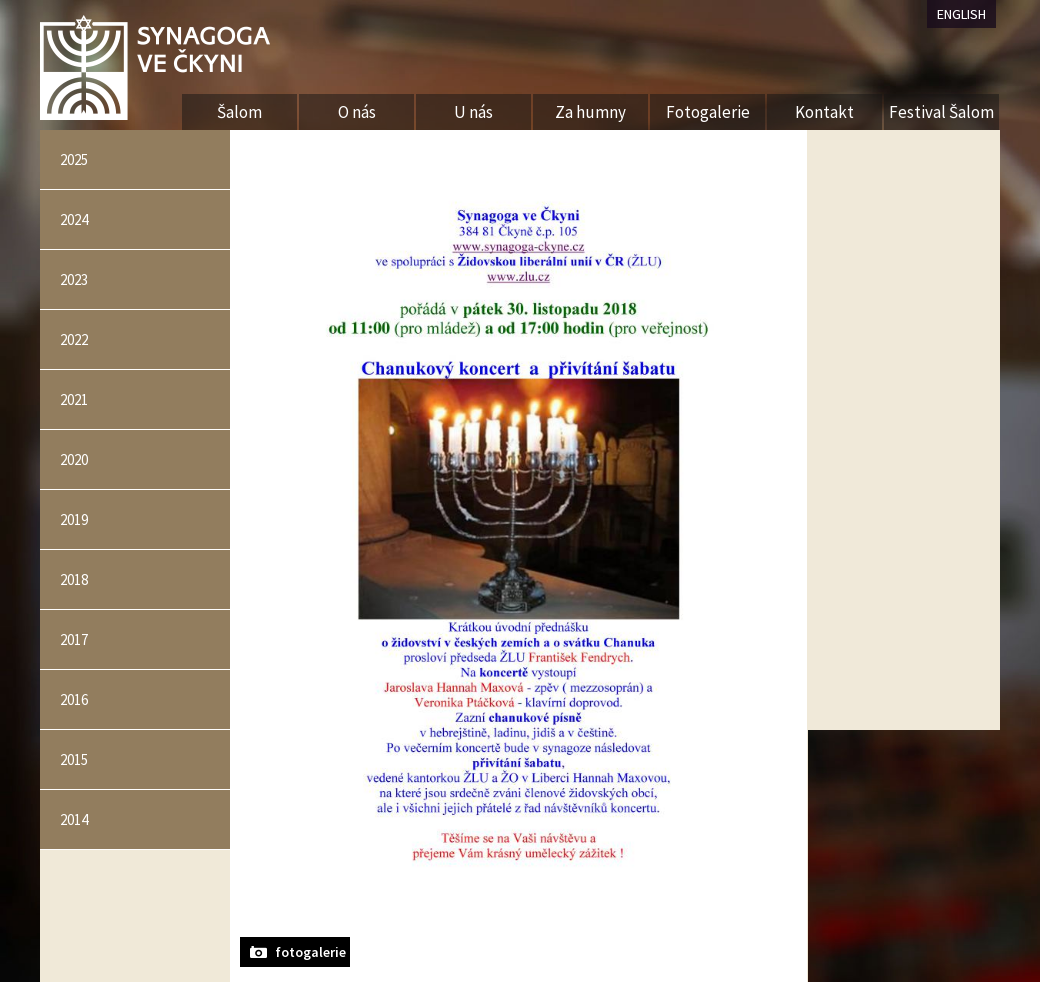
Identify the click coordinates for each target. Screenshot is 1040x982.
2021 (74, 399)
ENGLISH (961, 14)
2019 (74, 519)
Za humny (590, 112)
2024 (74, 219)
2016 (74, 699)
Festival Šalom (941, 112)
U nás (473, 112)
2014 (74, 819)
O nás (357, 112)
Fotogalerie (708, 112)
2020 (74, 459)
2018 (74, 579)
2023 (74, 279)
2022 (74, 339)
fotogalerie (310, 952)
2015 (74, 759)
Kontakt (824, 112)
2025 (74, 159)
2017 (74, 639)
